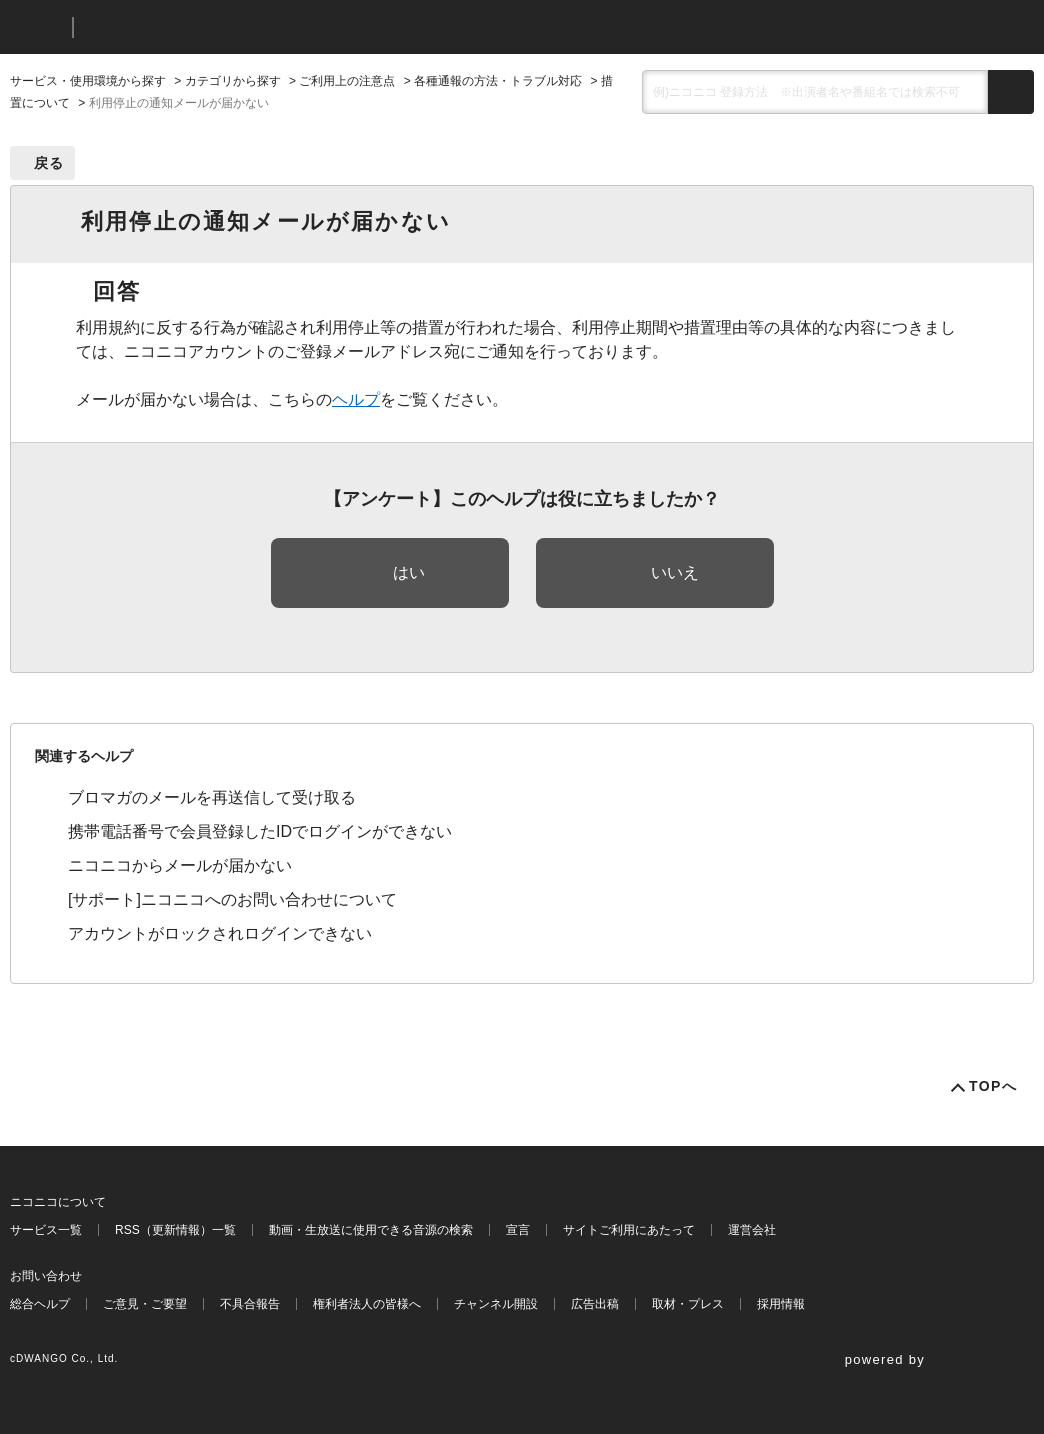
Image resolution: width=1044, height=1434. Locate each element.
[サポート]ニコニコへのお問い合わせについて (232, 899)
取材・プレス (688, 1304)
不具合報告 (250, 1304)
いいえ (675, 572)
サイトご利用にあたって (629, 1230)
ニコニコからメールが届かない (180, 865)
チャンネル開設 (496, 1304)
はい (409, 572)
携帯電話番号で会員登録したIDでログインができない (260, 831)
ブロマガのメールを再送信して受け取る (212, 797)
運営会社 (752, 1230)
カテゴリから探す (233, 81)
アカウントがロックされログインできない (220, 933)
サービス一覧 (46, 1230)
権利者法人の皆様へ (367, 1304)
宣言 (518, 1230)
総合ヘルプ (40, 1304)
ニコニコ (37, 27)
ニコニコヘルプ (194, 27)
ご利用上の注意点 (347, 81)
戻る (49, 163)
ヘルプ (356, 399)
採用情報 (781, 1304)
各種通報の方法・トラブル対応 (498, 81)
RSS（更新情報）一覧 (175, 1230)
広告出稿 (595, 1304)
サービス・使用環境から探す (88, 81)
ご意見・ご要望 (145, 1304)
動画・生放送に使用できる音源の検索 (371, 1230)
